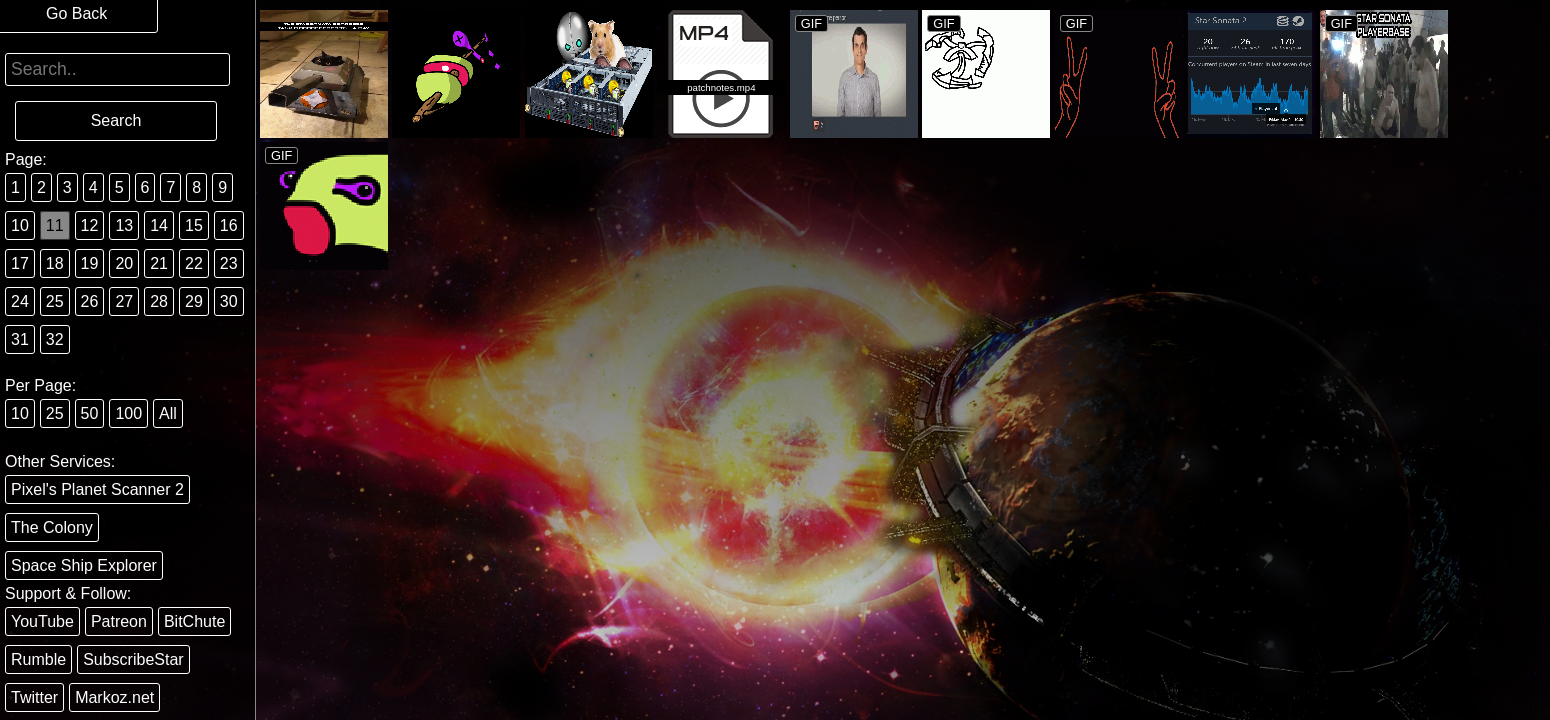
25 (55, 301)
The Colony (52, 527)
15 (194, 225)
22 (194, 263)
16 (229, 225)
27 (124, 301)
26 (90, 301)
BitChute (194, 621)
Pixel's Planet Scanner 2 (97, 489)
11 (55, 225)
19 (90, 263)
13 (124, 225)
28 (159, 301)
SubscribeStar (133, 659)
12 (90, 225)
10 (20, 225)
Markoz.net (114, 697)
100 (128, 413)
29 (194, 301)
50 (90, 413)
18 (55, 263)
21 (159, 263)
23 (229, 263)
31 (20, 339)
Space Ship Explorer (84, 565)
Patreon (119, 621)
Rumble (38, 659)
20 (124, 263)
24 (20, 301)
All (168, 413)
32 (55, 339)
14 (159, 225)
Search (116, 120)
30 (229, 301)
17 (20, 263)
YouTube (42, 621)
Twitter (34, 697)
